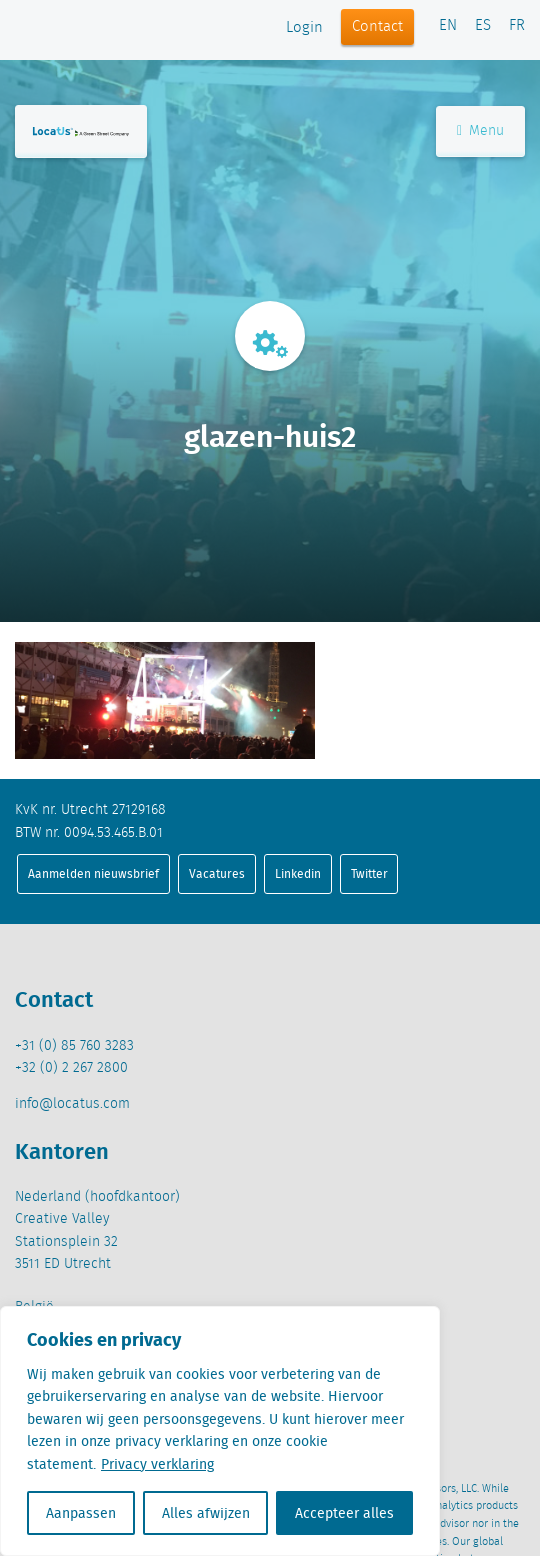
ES (483, 26)
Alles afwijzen (206, 1513)
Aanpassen (81, 1513)
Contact (377, 27)
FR (517, 26)
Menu (480, 131)
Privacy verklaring (157, 1464)
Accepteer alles (344, 1513)
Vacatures (217, 873)
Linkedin (298, 873)
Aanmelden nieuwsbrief (93, 873)
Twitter (369, 873)
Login (304, 28)
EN (448, 26)
